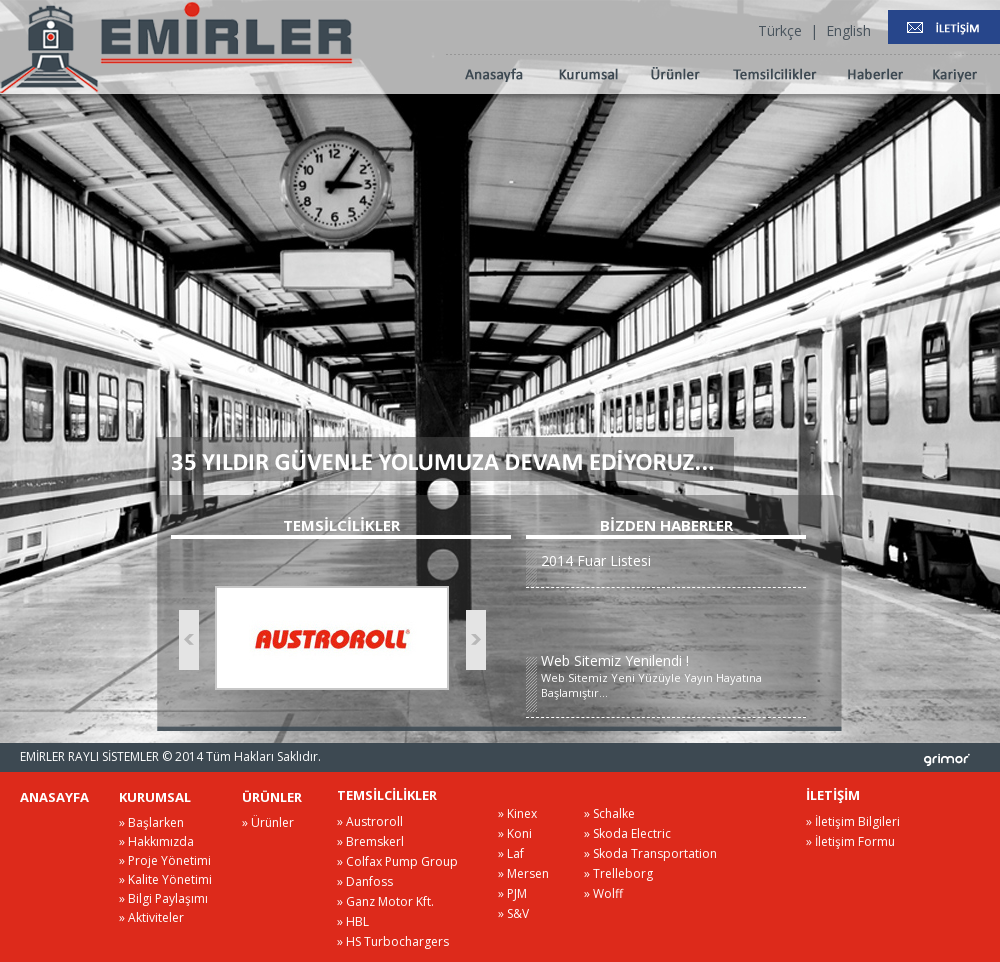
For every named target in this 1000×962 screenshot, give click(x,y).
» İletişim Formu (850, 841)
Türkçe (780, 30)
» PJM (512, 893)
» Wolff (603, 893)
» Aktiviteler (151, 917)
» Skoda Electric (627, 833)
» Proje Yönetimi (165, 860)
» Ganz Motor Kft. (385, 901)
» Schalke (609, 813)
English (848, 30)
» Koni (515, 833)
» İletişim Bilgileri (853, 821)
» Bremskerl (370, 841)
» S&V (513, 913)
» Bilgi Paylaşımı (163, 898)
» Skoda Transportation (650, 853)
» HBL (353, 921)
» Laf (511, 853)
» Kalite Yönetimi (165, 879)
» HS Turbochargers (393, 941)
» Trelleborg (618, 873)
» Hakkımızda (156, 841)
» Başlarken (151, 822)
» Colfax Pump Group (397, 861)
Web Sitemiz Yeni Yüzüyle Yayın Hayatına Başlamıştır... (673, 675)
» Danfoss (365, 881)
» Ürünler (268, 822)
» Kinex (517, 813)
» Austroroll (370, 821)
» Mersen (523, 873)
